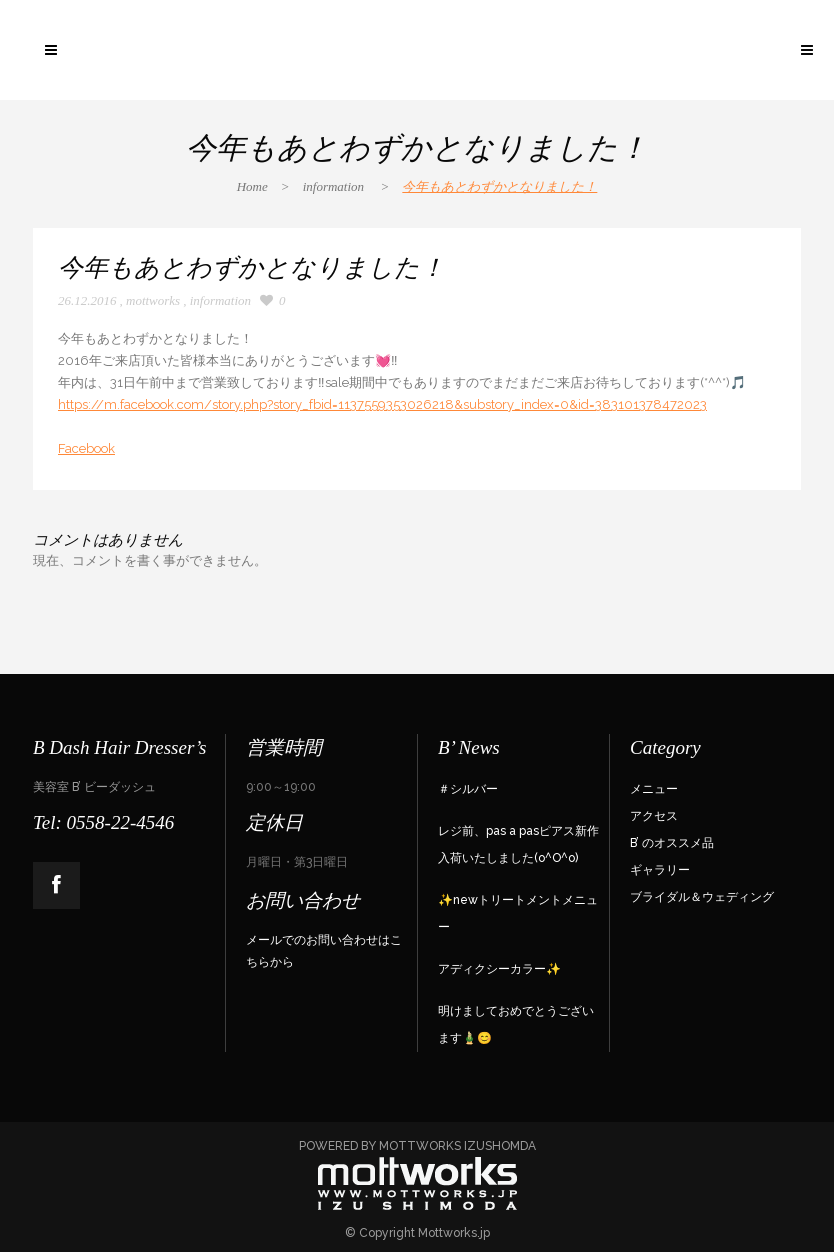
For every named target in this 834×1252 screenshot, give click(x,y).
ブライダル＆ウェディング (702, 897)
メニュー (654, 789)
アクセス (654, 816)
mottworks (153, 300)
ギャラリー (660, 870)
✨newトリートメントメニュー (518, 913)
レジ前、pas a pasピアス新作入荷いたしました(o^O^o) (518, 844)
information (333, 186)
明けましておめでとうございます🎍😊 (516, 1024)
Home (252, 186)
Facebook (86, 448)
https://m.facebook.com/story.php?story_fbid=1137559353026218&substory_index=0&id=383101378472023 (382, 404)
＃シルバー (468, 789)
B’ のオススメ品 (672, 843)
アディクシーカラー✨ (499, 969)
